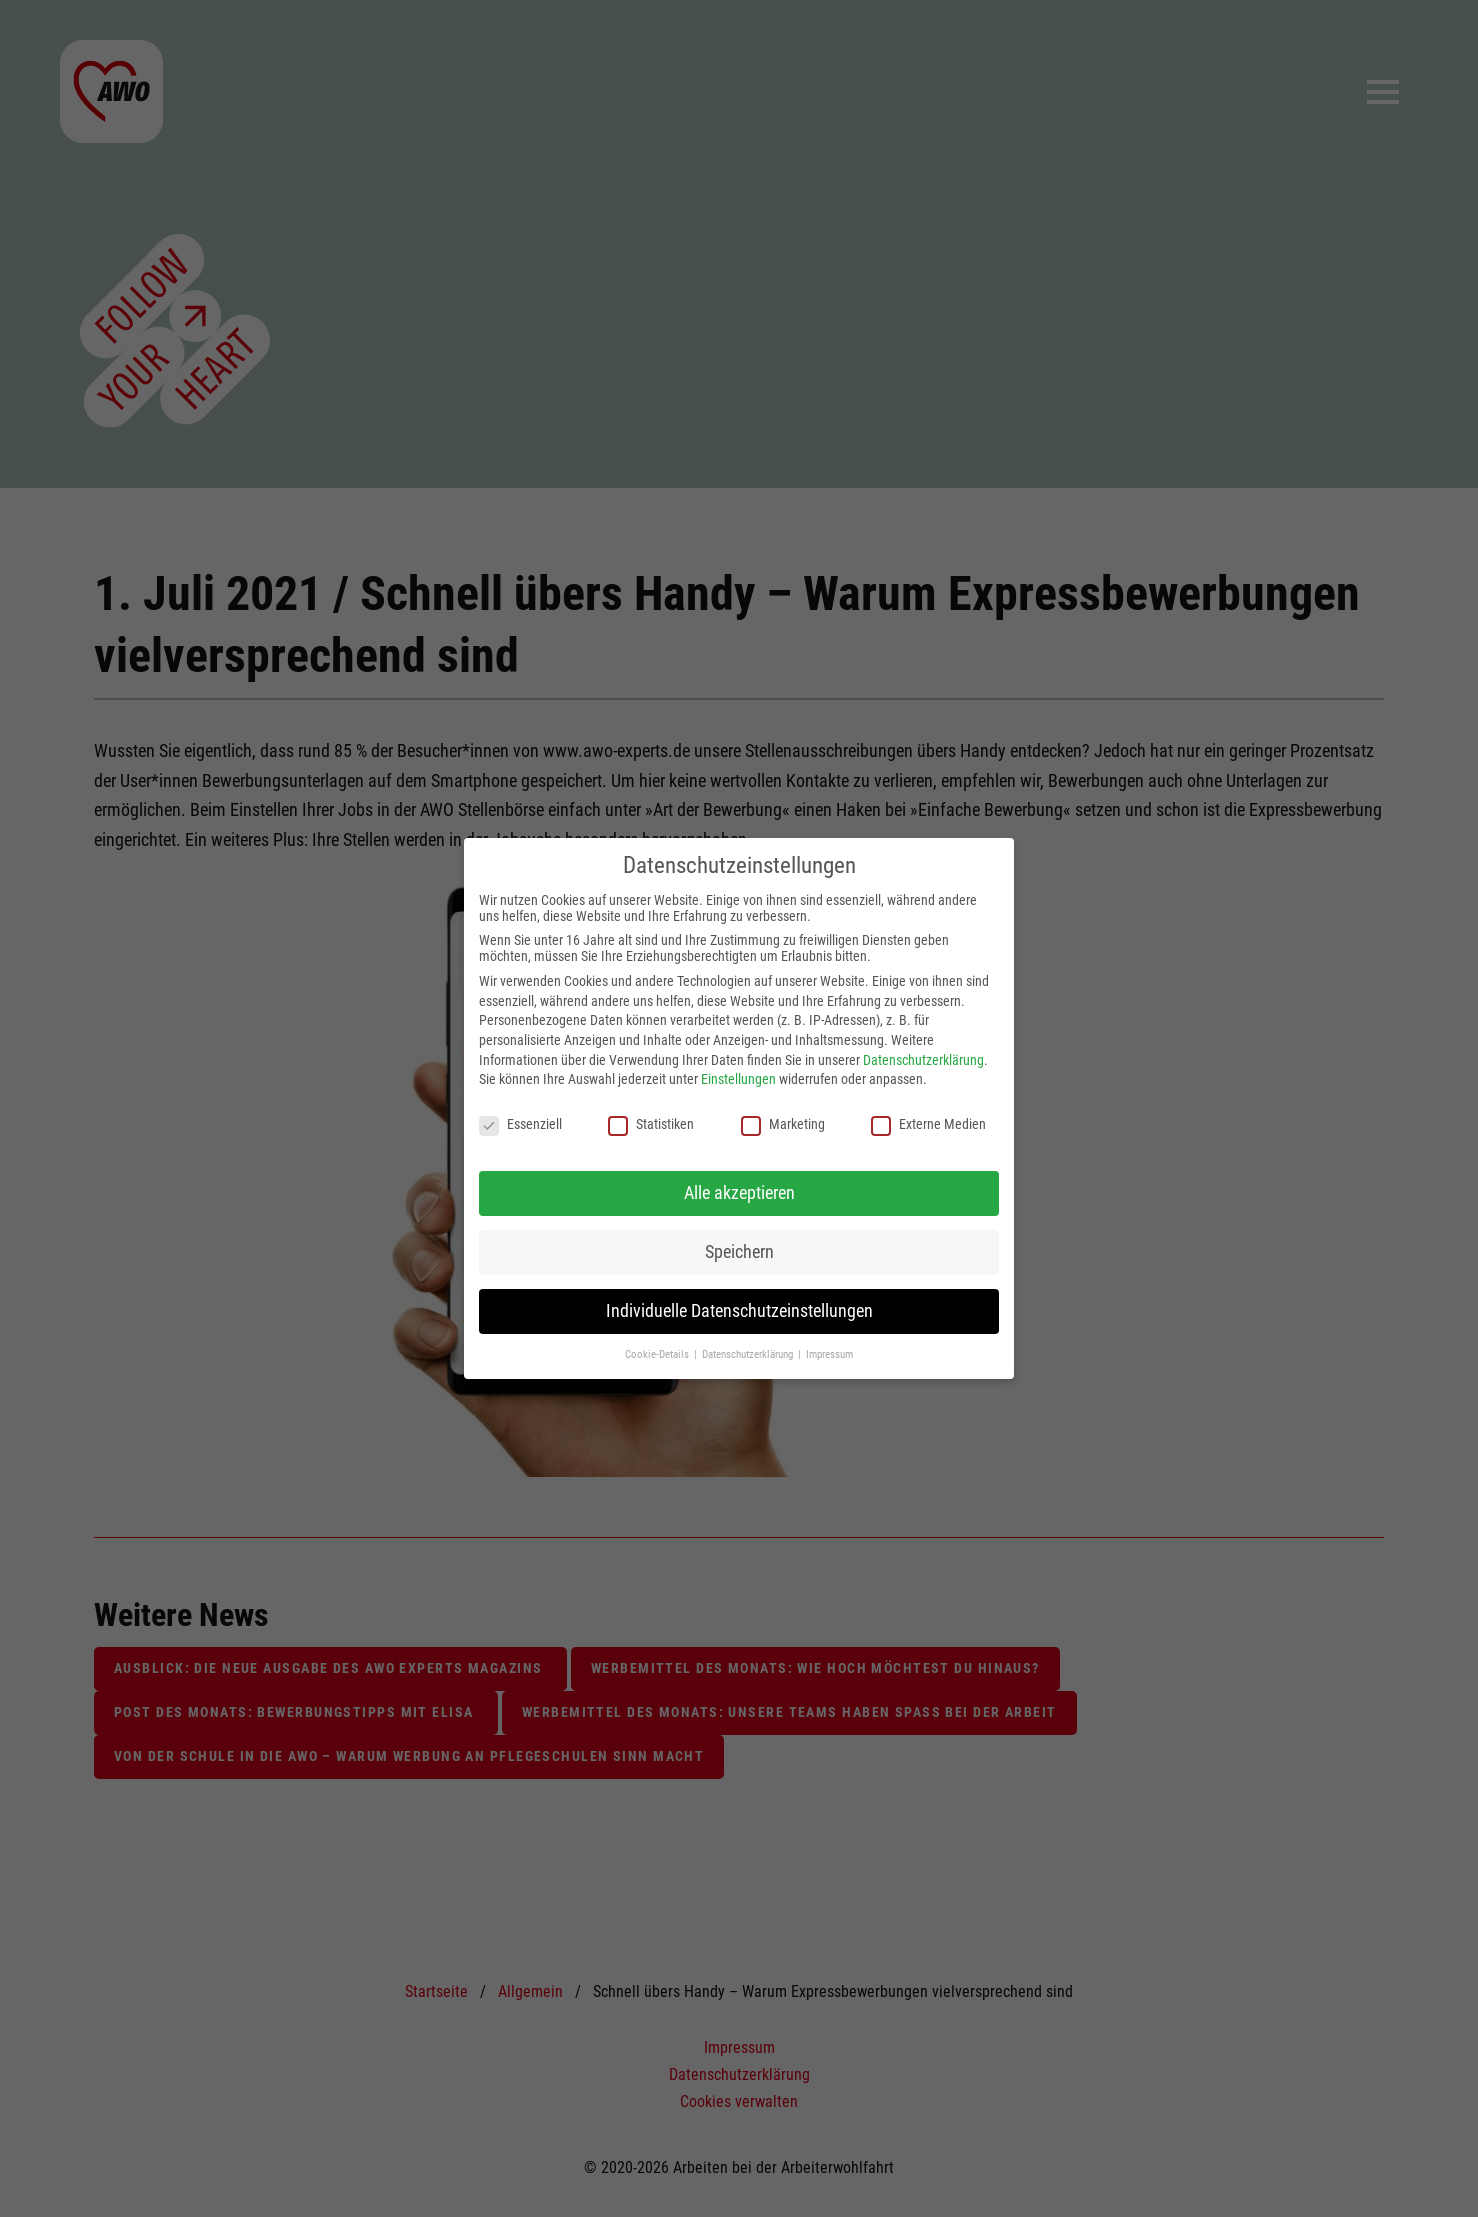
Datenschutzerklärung (923, 1060)
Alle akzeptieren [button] (739, 1193)
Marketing (783, 1124)
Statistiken (651, 1124)
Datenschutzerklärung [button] (749, 1354)
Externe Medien (928, 1124)
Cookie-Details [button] (658, 1354)
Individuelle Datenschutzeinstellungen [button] (739, 1311)
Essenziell (520, 1124)
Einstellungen (738, 1079)
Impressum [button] (829, 1354)
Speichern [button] (739, 1252)
